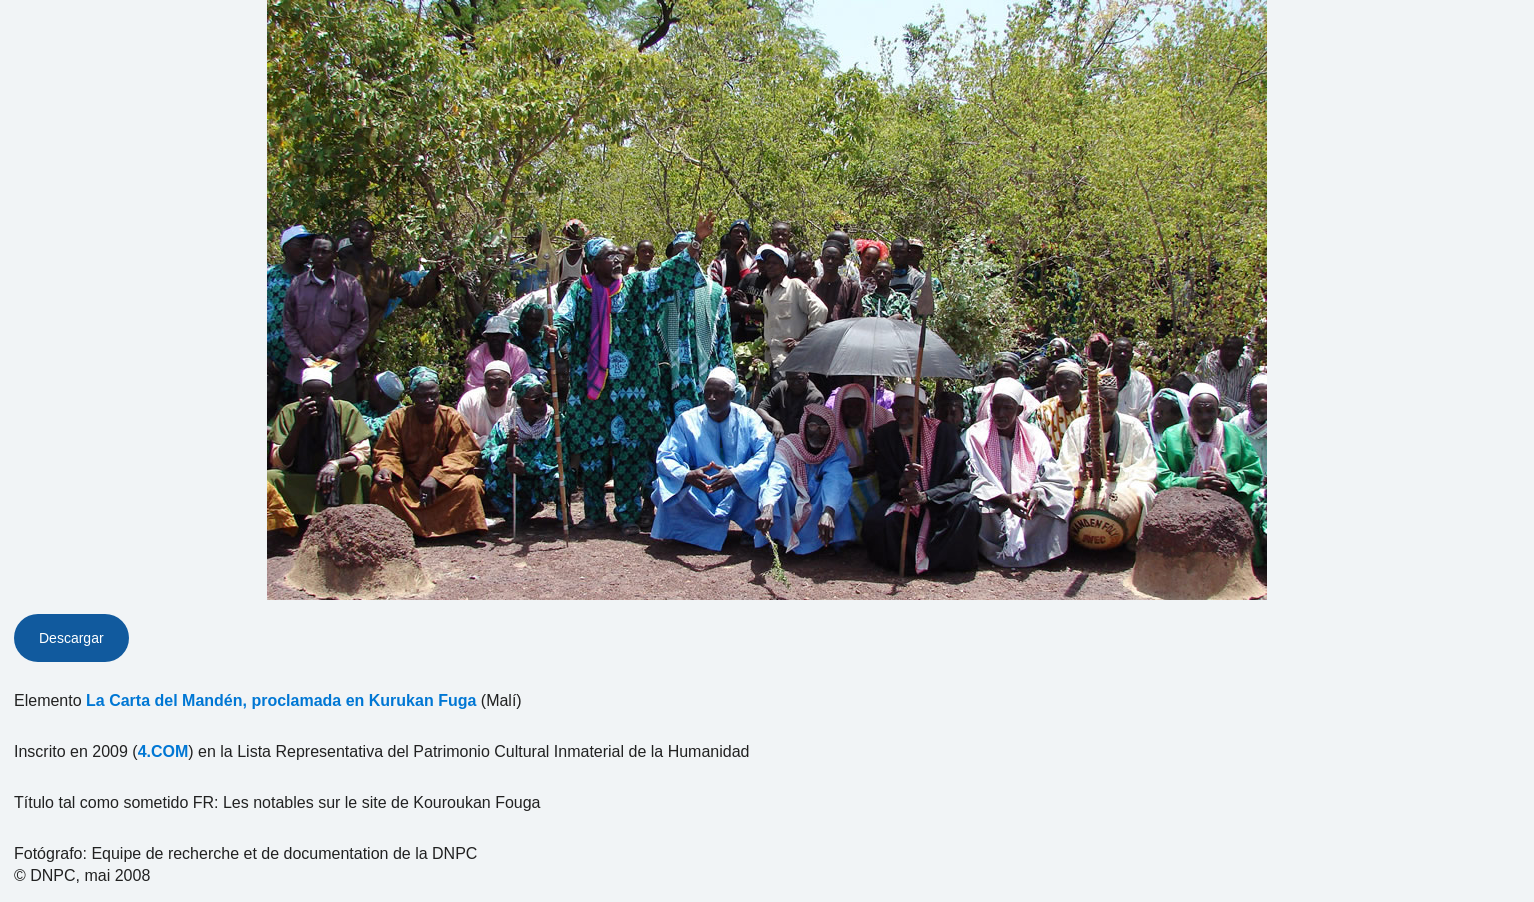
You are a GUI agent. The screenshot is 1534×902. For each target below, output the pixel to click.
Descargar (71, 638)
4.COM (163, 751)
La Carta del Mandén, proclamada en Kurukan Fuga (281, 700)
